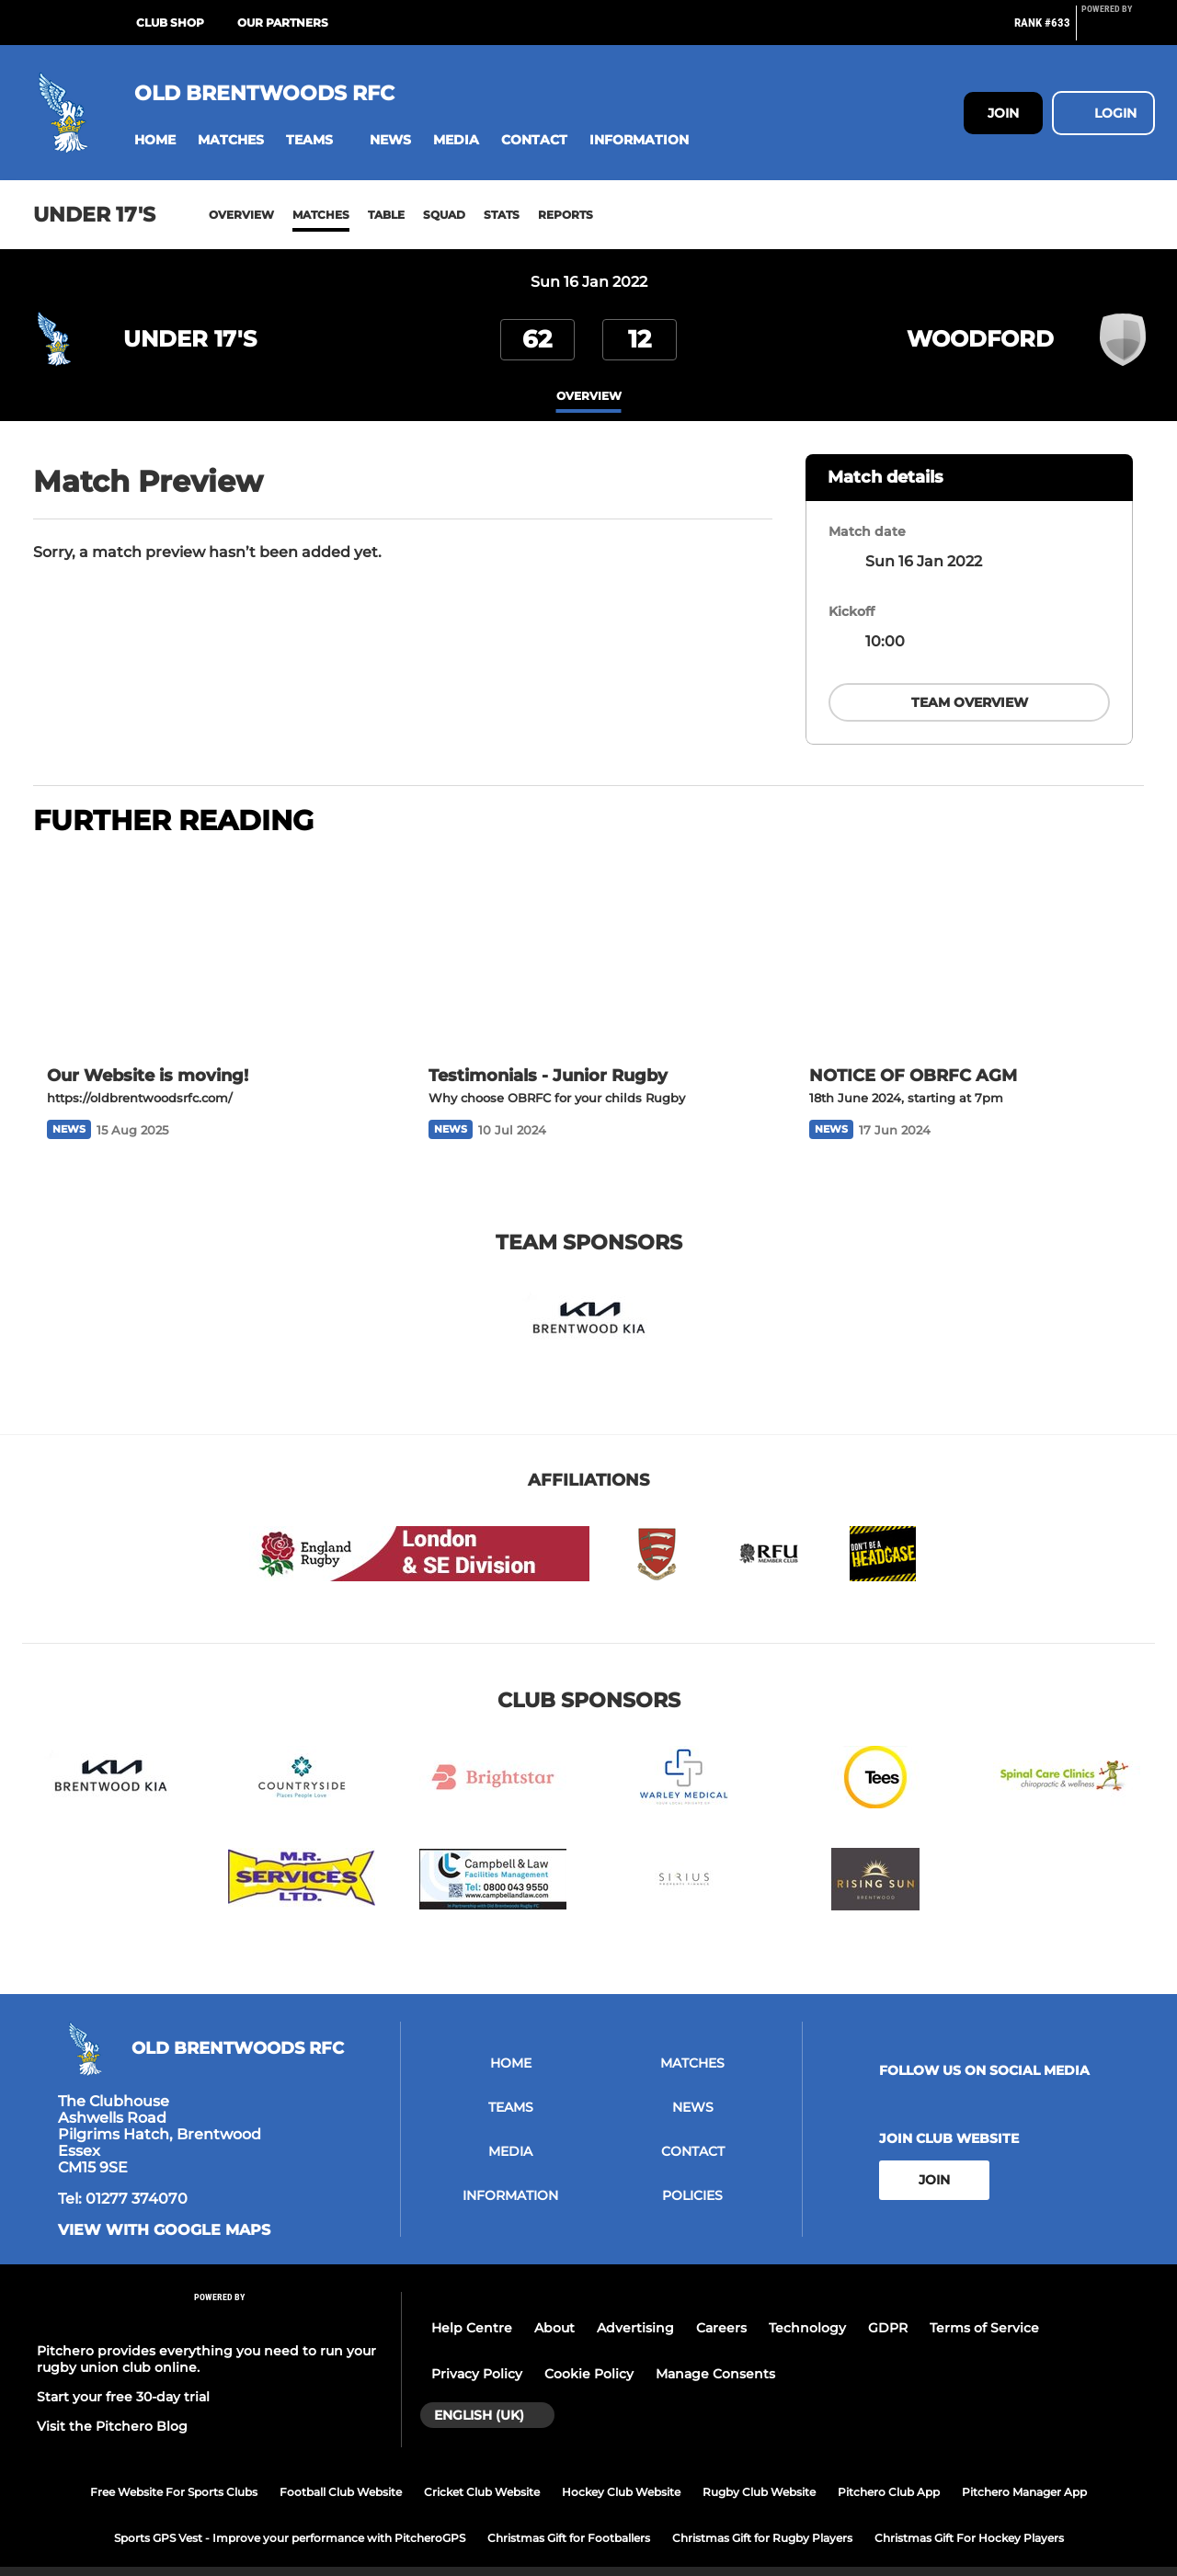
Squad (444, 215)
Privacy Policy (476, 2352)
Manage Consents (715, 2352)
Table (386, 215)
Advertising (635, 2306)
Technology (807, 2306)
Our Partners (282, 22)
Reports (565, 215)
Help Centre (471, 2306)
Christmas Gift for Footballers (568, 2516)
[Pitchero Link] (1118, 30)
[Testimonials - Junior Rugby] (589, 932)
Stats (502, 215)
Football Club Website (341, 2470)
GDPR (888, 2306)
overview (589, 397)
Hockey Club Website (621, 2470)
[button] (155, 140)
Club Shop (170, 22)
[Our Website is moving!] (207, 932)
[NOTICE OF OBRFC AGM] (969, 932)
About (554, 2306)
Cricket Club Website (482, 2470)
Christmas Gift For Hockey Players (969, 2516)
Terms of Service (984, 2306)
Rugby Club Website (759, 2470)
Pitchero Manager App (1024, 2470)
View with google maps (164, 2208)
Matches (320, 215)
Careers (721, 2306)
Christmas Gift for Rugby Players (762, 2516)
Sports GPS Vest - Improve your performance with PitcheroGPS (289, 2516)
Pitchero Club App (889, 2470)
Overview (241, 215)
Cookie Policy (589, 2352)
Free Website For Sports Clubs (173, 2470)
